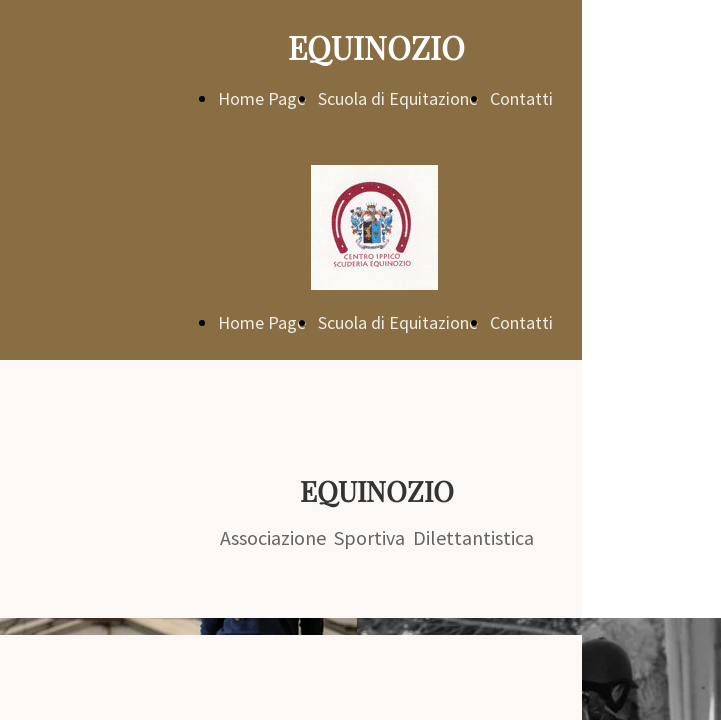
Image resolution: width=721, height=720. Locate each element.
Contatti (521, 98)
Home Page (262, 98)
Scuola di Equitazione (398, 98)
